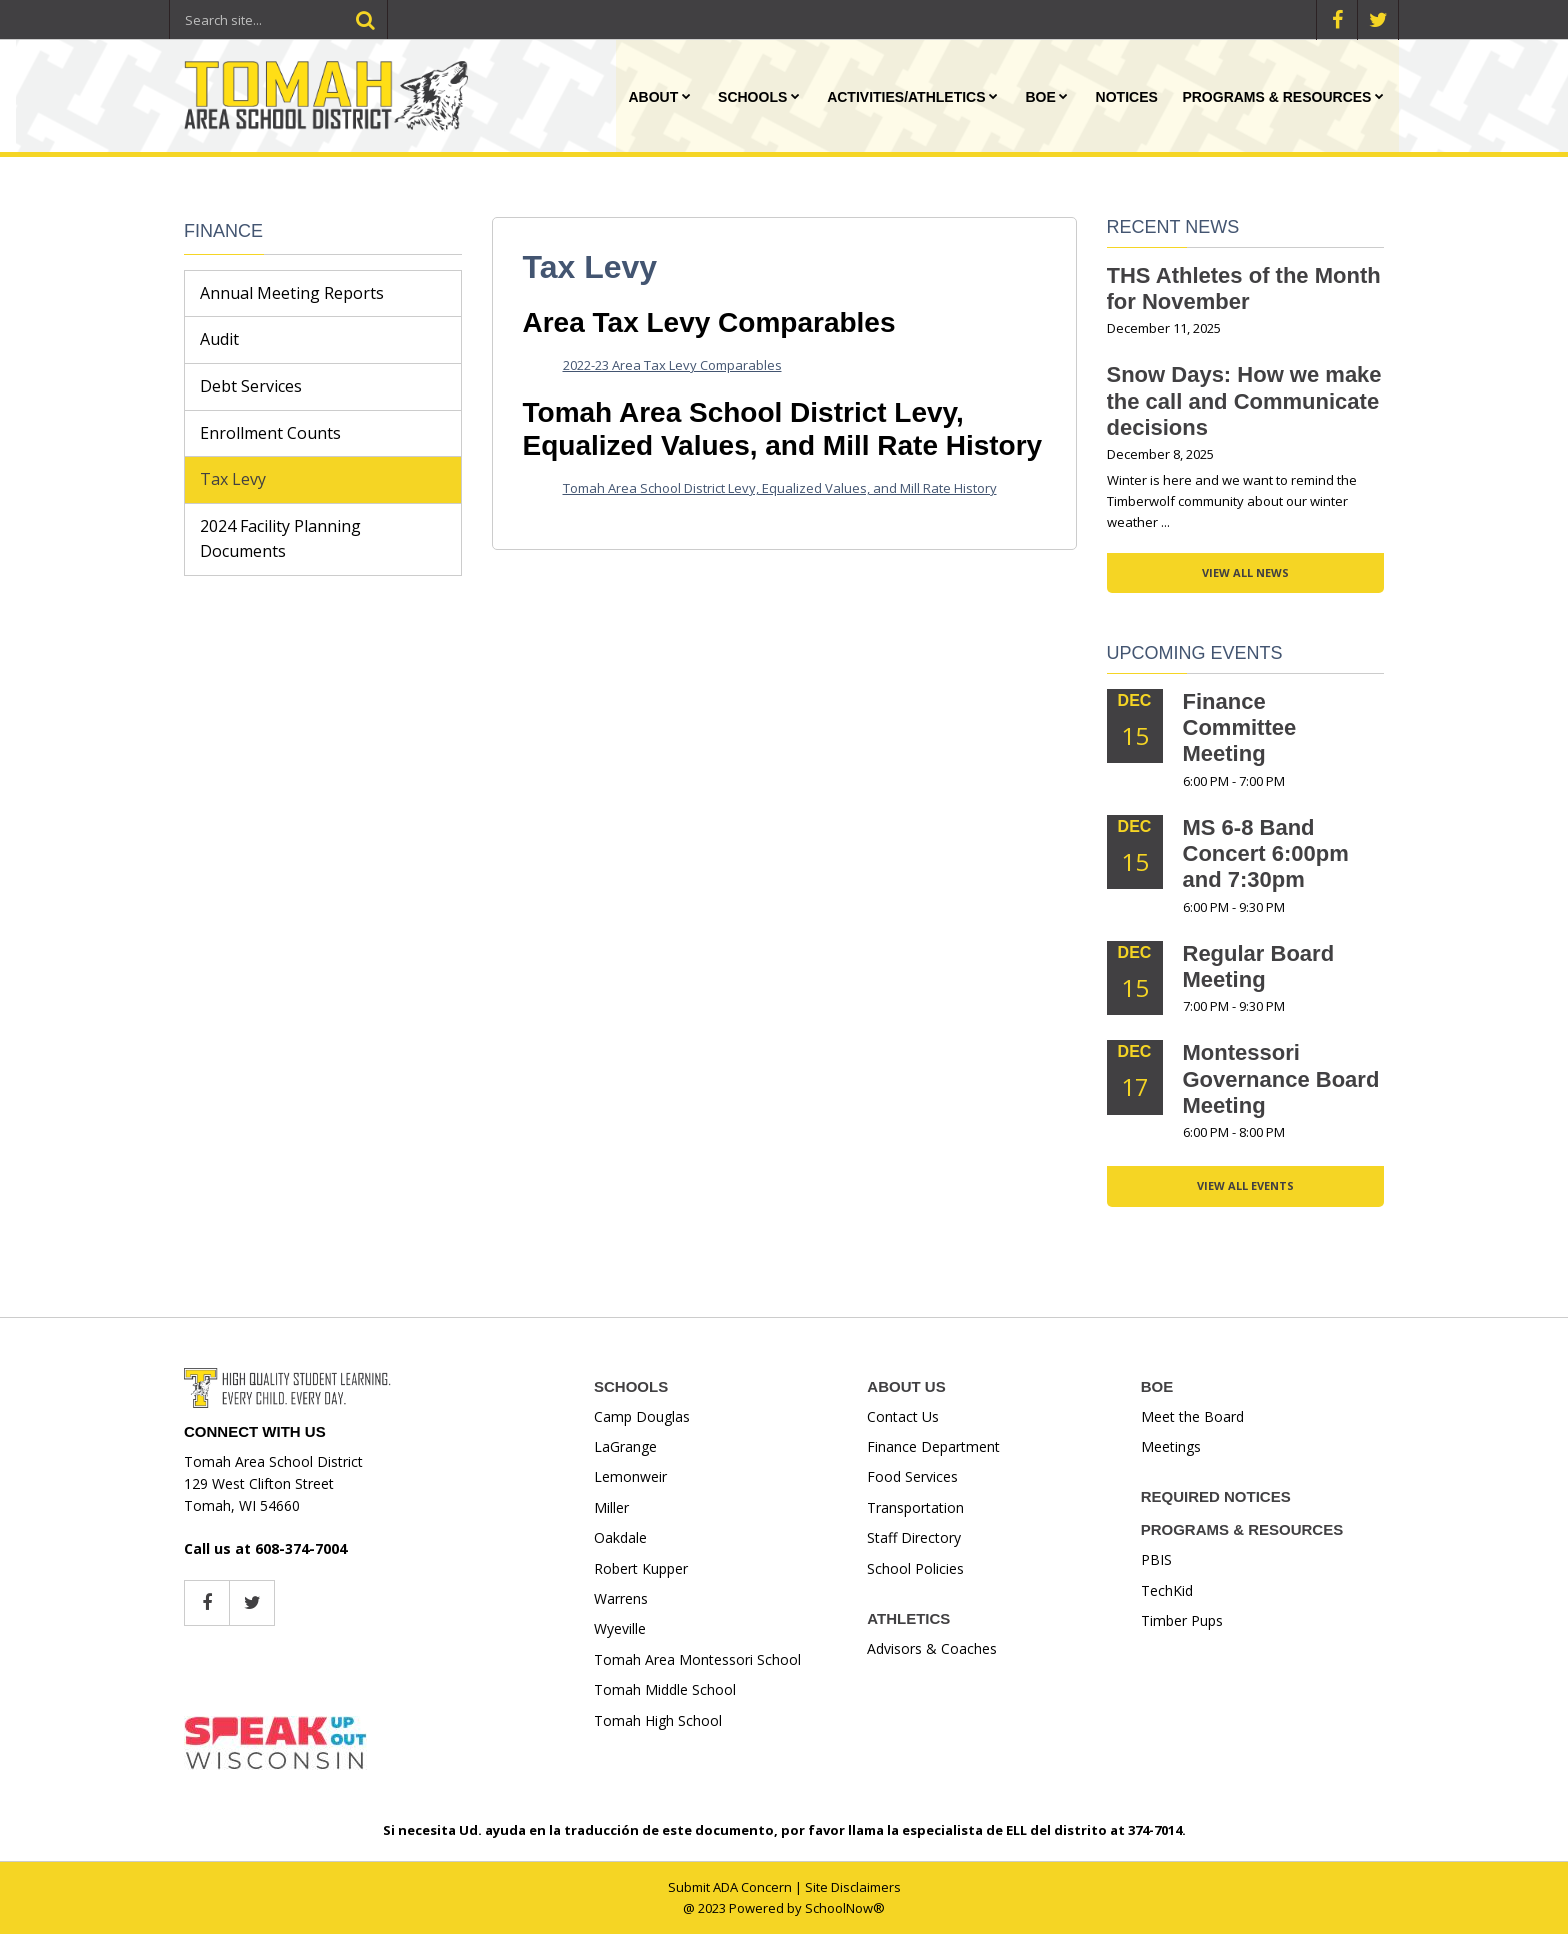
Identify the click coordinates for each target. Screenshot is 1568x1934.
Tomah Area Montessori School (697, 1659)
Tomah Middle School (665, 1689)
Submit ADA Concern (730, 1887)
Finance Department (933, 1446)
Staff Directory (914, 1537)
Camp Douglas (642, 1416)
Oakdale (620, 1537)
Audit (219, 339)
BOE (1157, 1386)
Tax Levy (233, 479)
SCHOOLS (631, 1386)
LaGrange (625, 1446)
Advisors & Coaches (932, 1648)
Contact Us (903, 1416)
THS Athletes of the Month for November (1244, 288)
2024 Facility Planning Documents (280, 539)
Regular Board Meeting (1259, 966)
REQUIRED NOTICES (1216, 1496)
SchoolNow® (845, 1908)
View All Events (1245, 1185)
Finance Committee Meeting (1240, 728)
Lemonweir (630, 1476)
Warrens (621, 1598)
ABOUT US (906, 1386)
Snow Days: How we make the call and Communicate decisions (1244, 401)
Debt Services (251, 386)
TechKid (1167, 1590)
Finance (223, 231)
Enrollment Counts (270, 433)
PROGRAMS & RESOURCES (1242, 1529)
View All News (1245, 572)
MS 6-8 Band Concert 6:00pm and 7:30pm (1266, 854)
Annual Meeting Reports (292, 293)
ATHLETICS (908, 1618)
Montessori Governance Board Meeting (1281, 1079)
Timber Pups (1182, 1620)
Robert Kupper (641, 1568)
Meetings (1171, 1446)
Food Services (912, 1476)
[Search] (365, 19)
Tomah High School (658, 1720)
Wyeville (620, 1628)
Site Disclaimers (853, 1887)
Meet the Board (1192, 1416)
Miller (611, 1507)
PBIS (1156, 1559)
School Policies (915, 1568)
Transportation (915, 1507)
